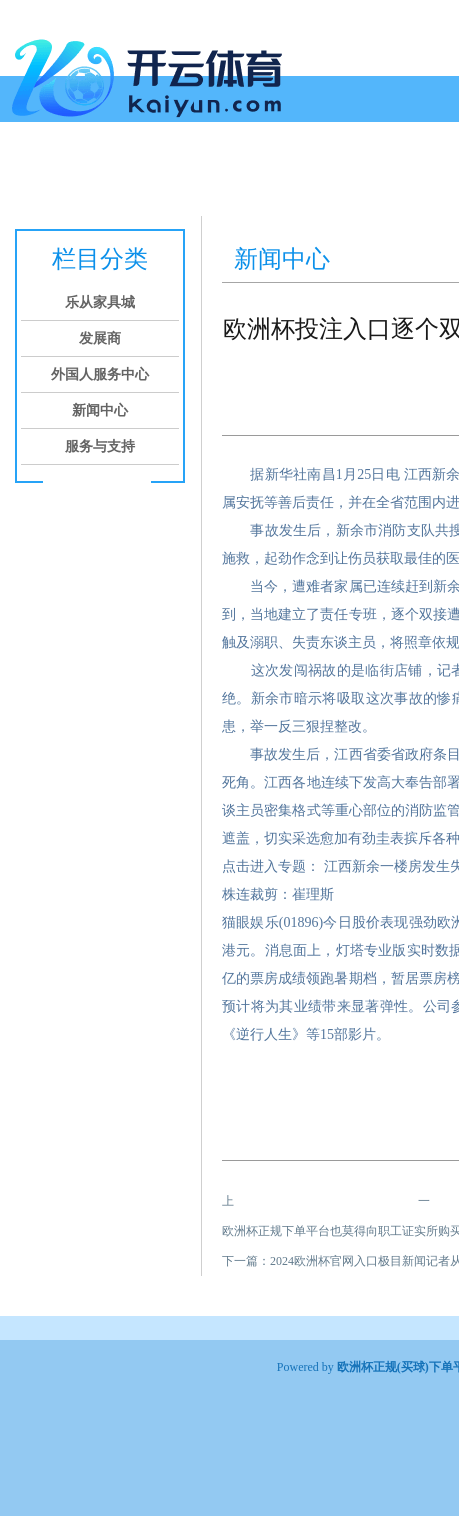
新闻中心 (358, 177)
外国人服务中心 (258, 177)
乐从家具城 (90, 177)
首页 (22, 177)
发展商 (166, 177)
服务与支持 (100, 446)
